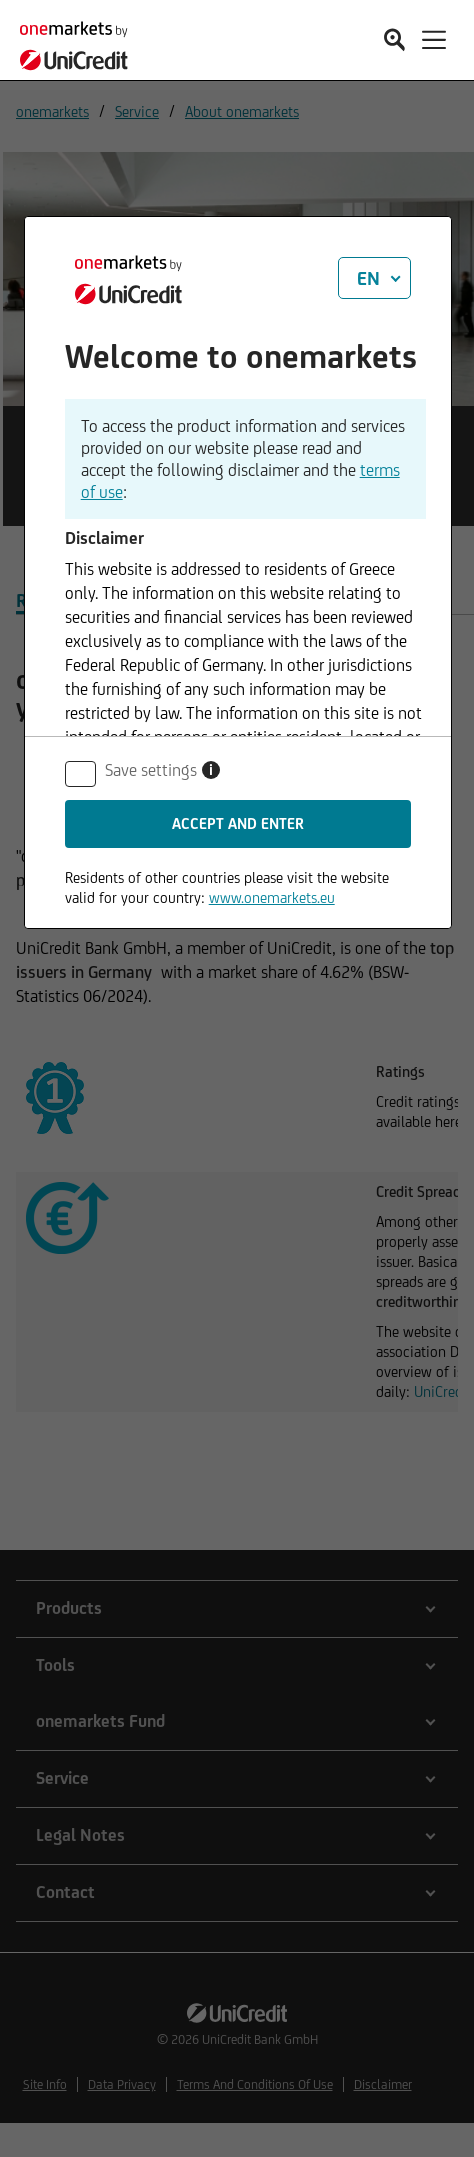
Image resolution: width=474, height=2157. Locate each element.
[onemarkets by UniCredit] (80, 42)
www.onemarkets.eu (272, 897)
